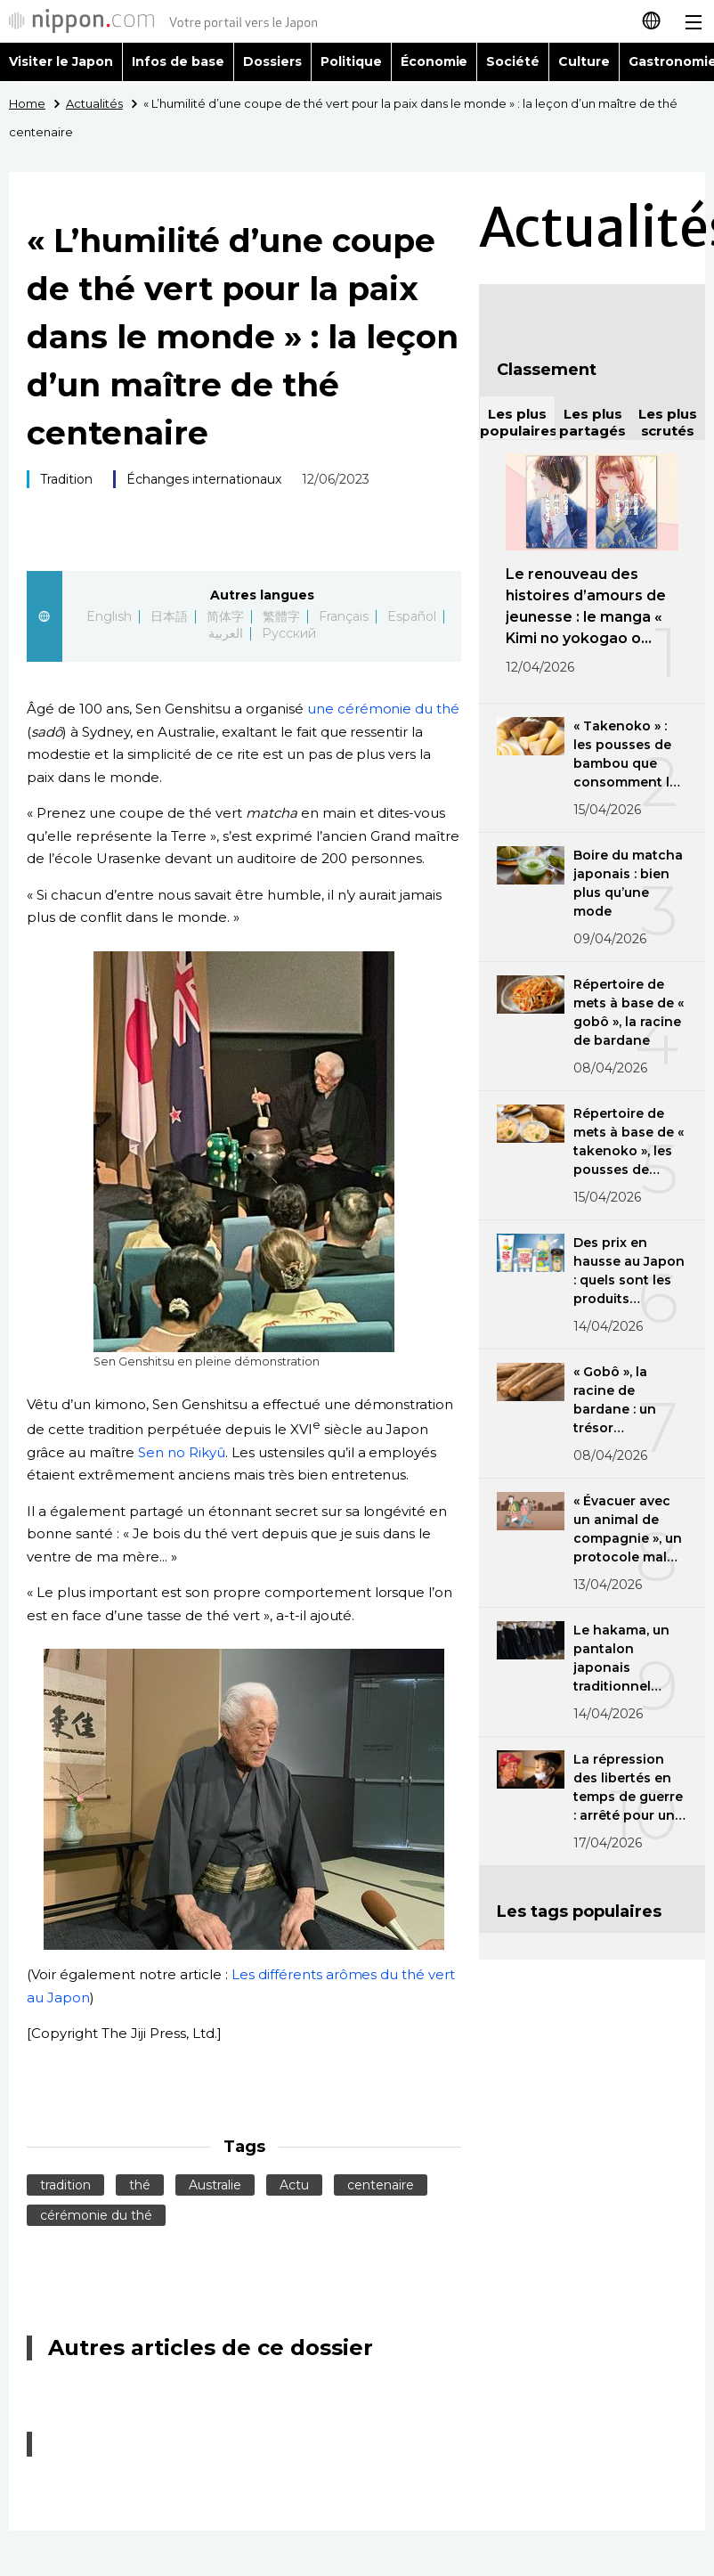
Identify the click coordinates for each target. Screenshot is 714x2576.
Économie (434, 61)
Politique (351, 61)
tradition (65, 2185)
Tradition (66, 479)
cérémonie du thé (96, 2215)
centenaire (380, 2185)
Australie (215, 2185)
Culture (584, 61)
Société (513, 61)
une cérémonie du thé (383, 708)
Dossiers (272, 61)
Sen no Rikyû (181, 1452)
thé (139, 2185)
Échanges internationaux (203, 479)
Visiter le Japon (61, 61)
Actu (294, 2185)
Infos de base (178, 61)
